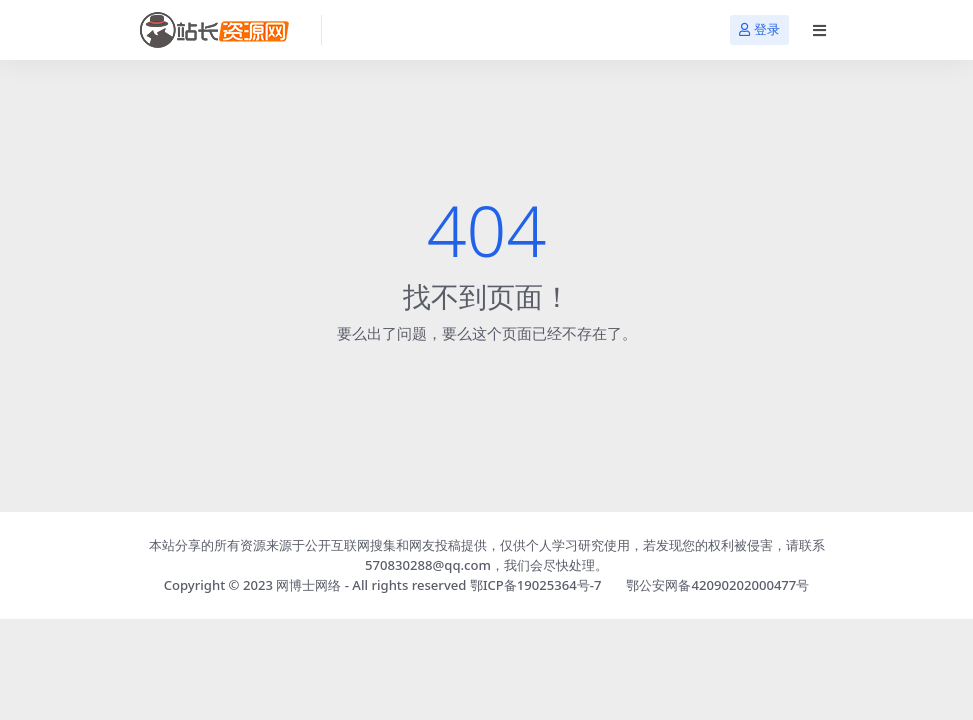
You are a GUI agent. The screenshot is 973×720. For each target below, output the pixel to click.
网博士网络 (308, 585)
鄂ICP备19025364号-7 (536, 585)
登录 (759, 29)
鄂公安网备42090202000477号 (717, 585)
